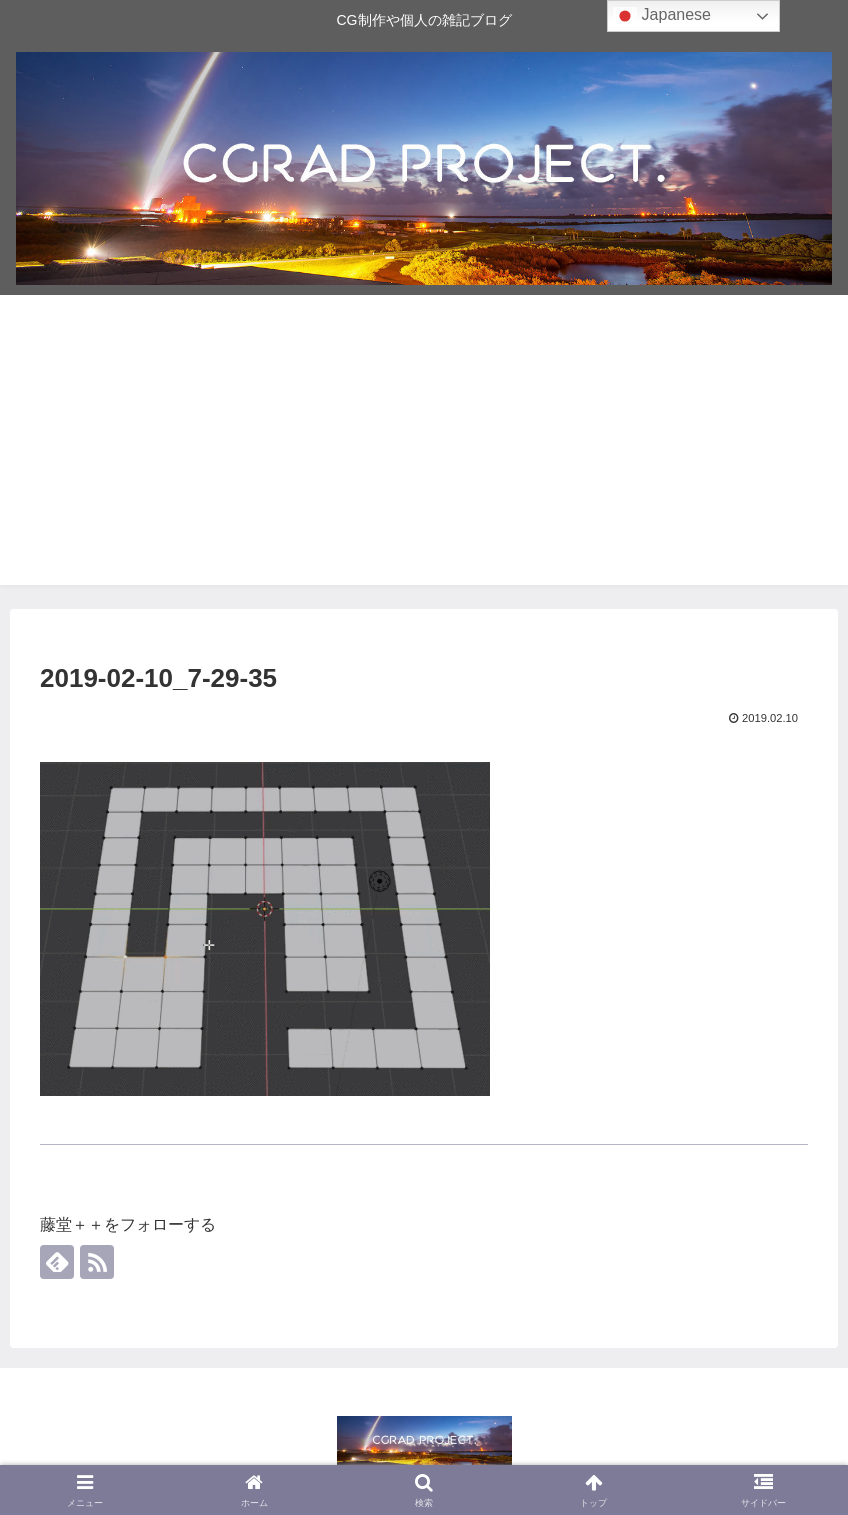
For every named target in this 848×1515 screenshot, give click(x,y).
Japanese (662, 16)
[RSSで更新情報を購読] (97, 1262)
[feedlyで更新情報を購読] (57, 1262)
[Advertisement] (424, 445)
